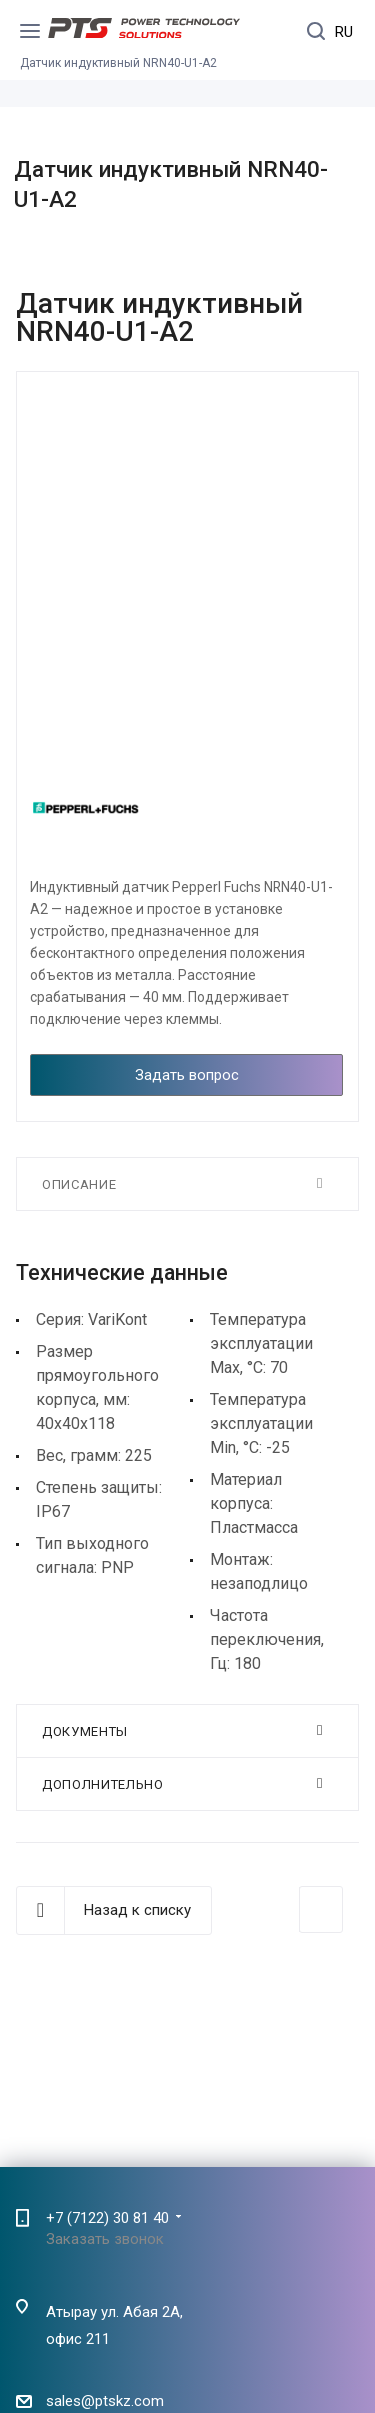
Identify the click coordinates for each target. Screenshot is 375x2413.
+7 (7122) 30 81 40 (107, 2218)
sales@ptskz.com (105, 2402)
